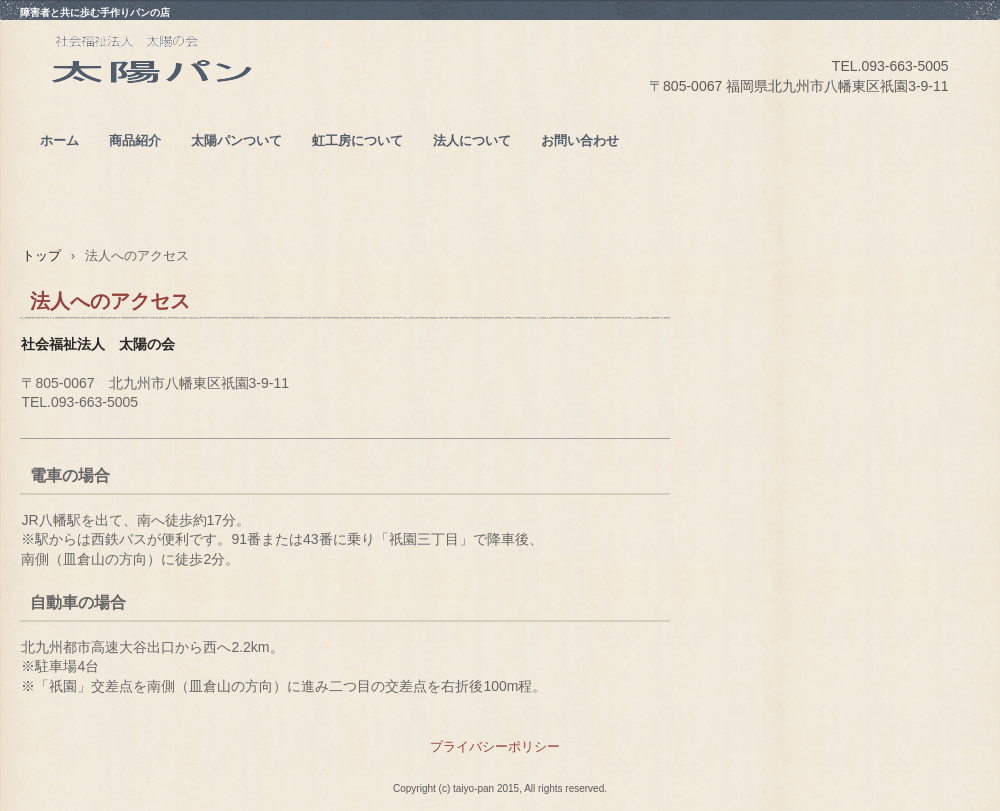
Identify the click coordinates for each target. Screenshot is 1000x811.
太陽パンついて (236, 140)
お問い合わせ (580, 140)
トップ (41, 255)
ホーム (59, 140)
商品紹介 (135, 140)
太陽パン (199, 91)
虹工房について (357, 140)
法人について (472, 140)
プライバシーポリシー (495, 746)
